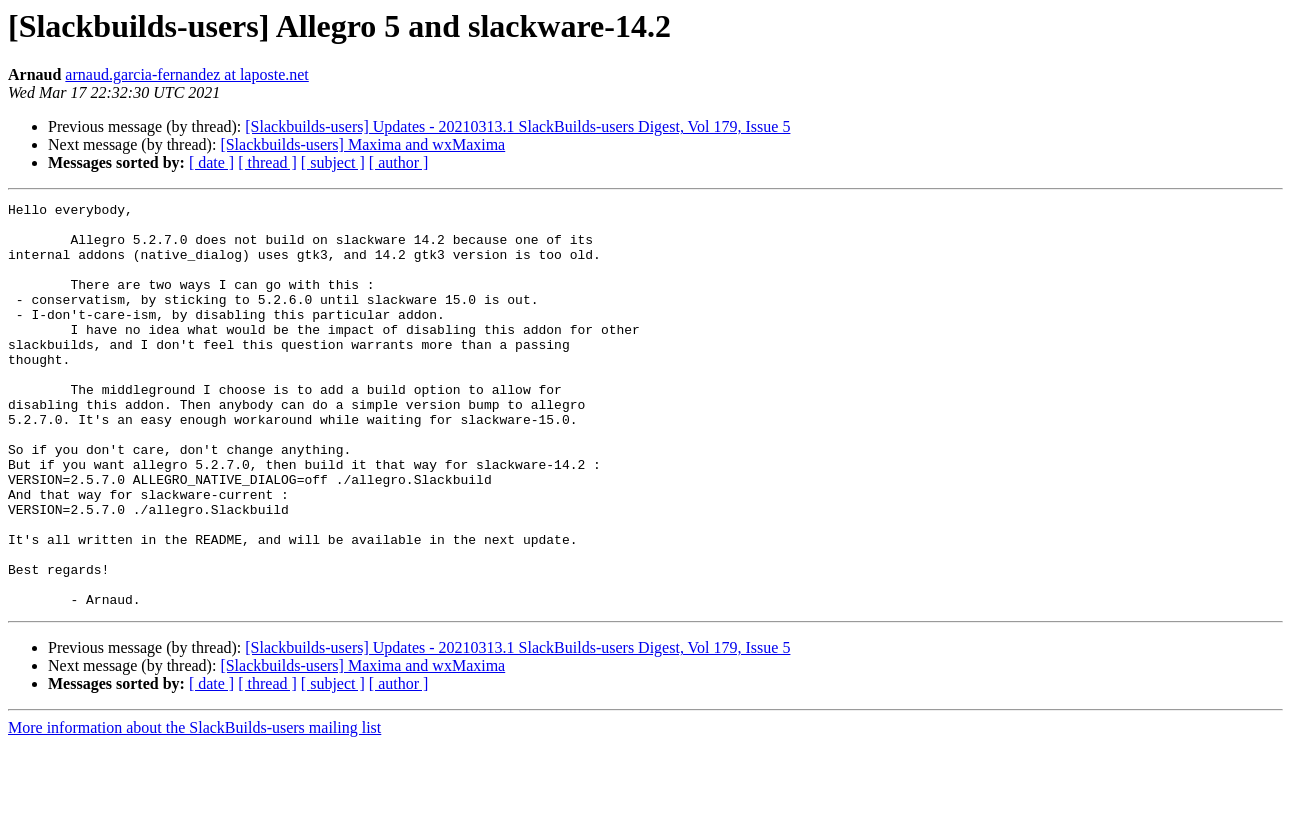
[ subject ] (333, 162)
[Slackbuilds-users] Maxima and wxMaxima (362, 144)
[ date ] (211, 162)
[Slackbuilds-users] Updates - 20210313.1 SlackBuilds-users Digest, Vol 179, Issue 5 (517, 126)
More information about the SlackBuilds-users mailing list (194, 808)
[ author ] (399, 162)
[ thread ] (267, 162)
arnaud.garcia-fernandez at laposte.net (186, 74)
